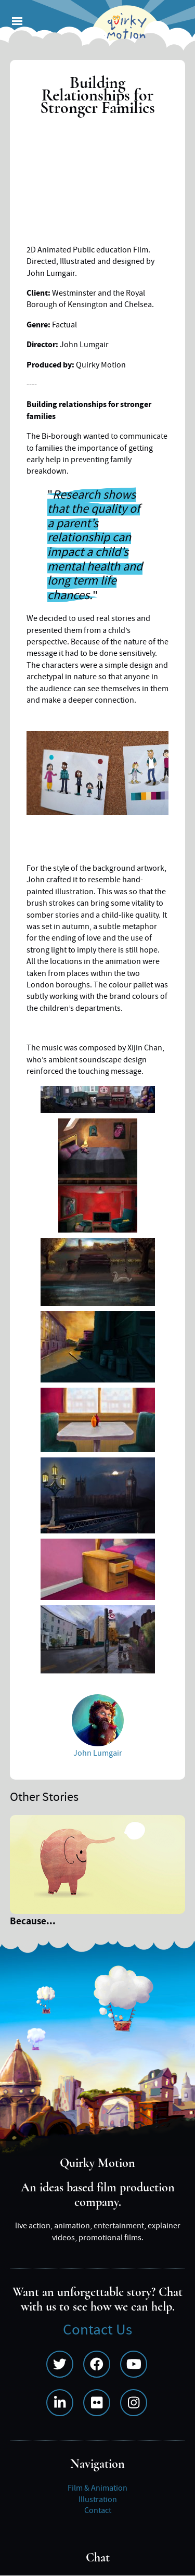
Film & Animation (97, 2488)
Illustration (98, 2499)
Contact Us (97, 2330)
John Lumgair (97, 1753)
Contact (97, 2510)
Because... (33, 1922)
